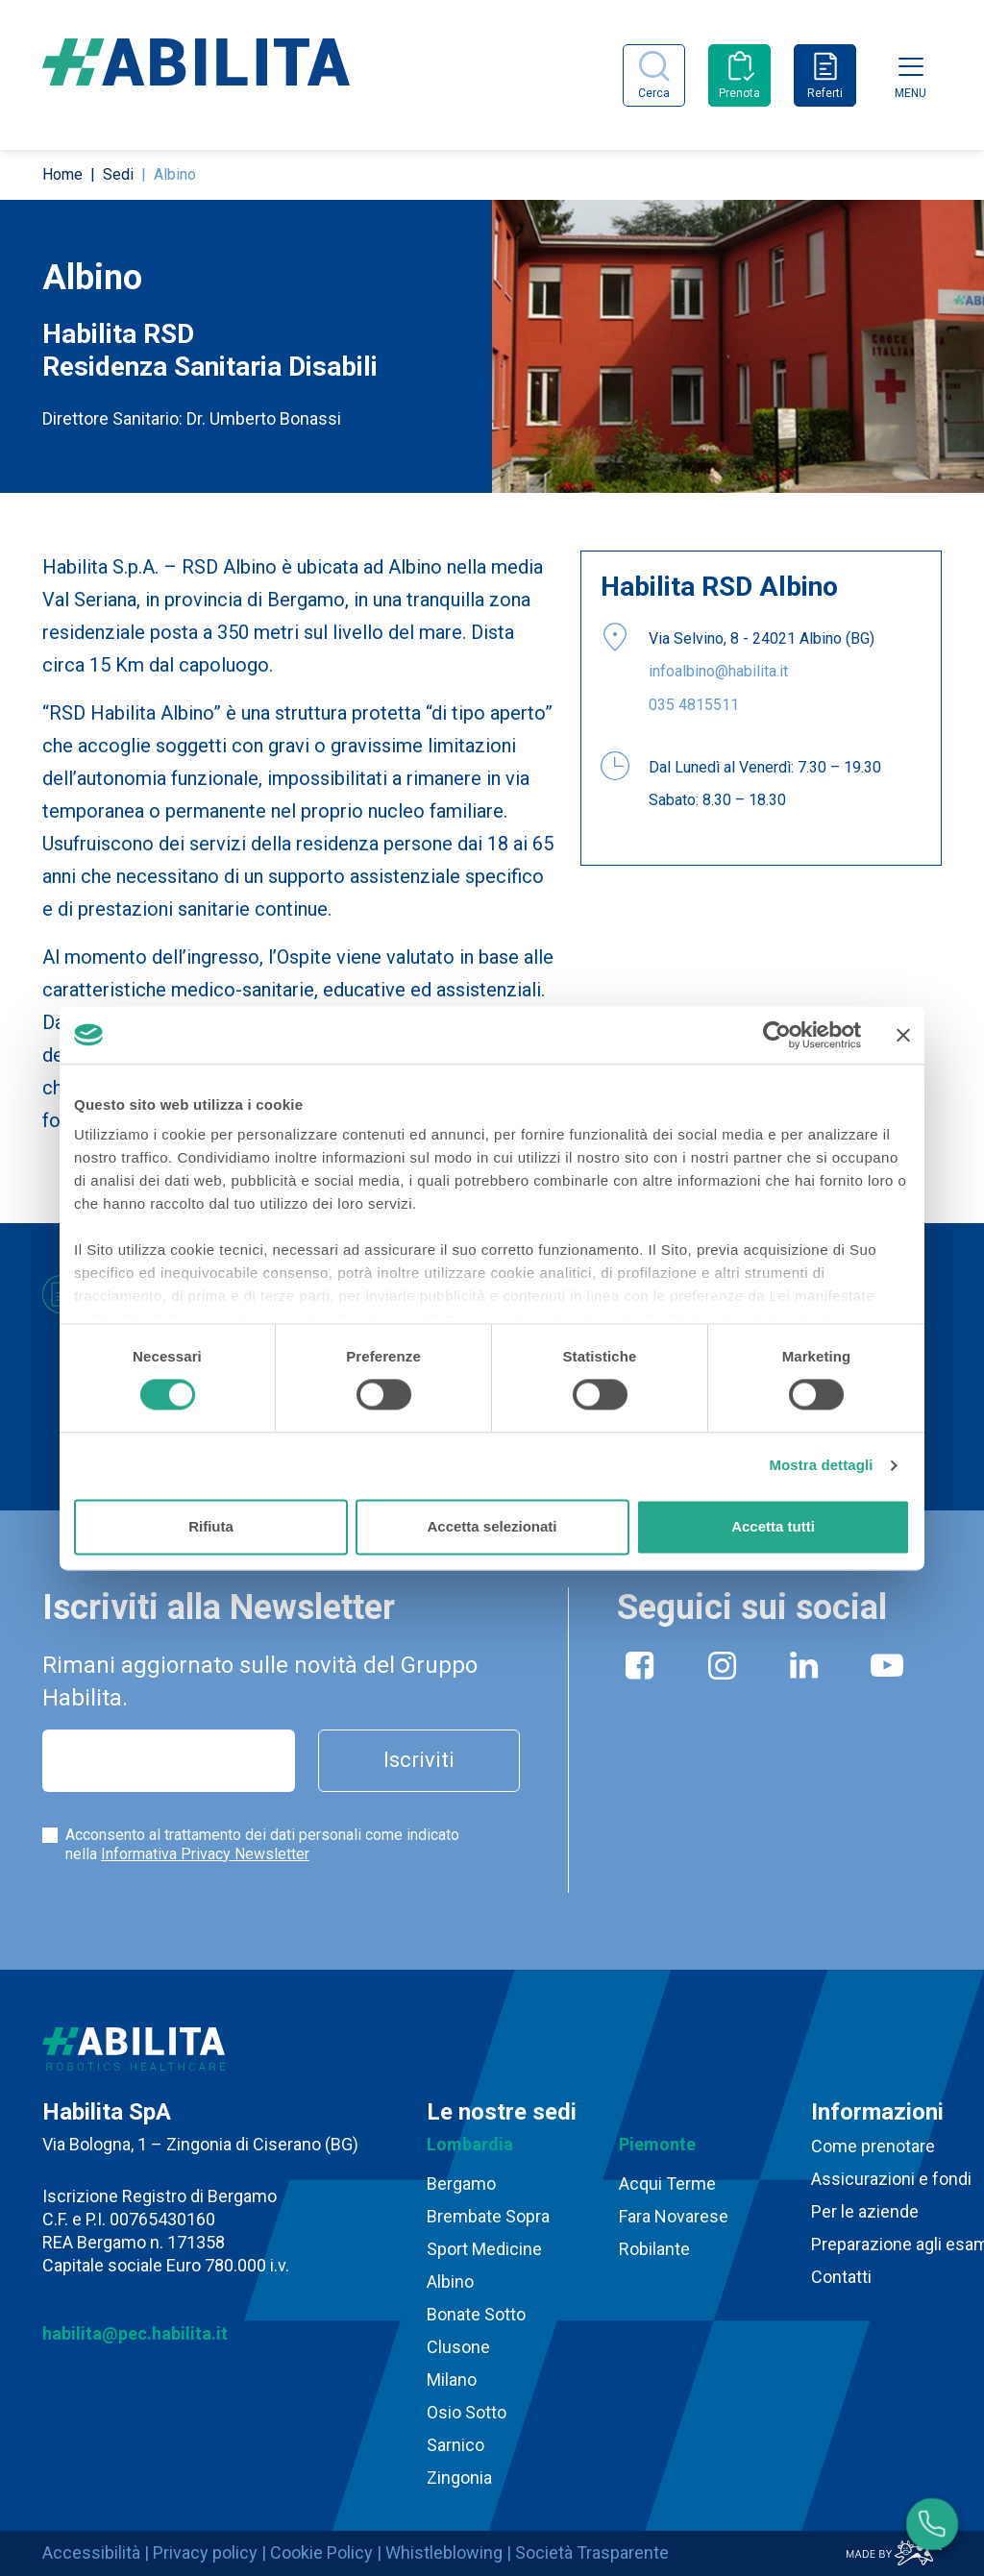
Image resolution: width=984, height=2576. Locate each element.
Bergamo (461, 2183)
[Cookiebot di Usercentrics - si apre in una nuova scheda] (777, 1034)
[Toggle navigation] (911, 66)
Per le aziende (865, 2211)
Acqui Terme (667, 2183)
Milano (452, 2379)
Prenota (739, 93)
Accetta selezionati (491, 1526)
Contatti (841, 2277)
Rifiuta (211, 1526)
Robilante (654, 2249)
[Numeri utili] (932, 2524)
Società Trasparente (592, 2552)
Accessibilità (91, 2552)
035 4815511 (694, 705)
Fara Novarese (673, 2216)
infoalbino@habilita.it (718, 671)
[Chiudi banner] (903, 1035)
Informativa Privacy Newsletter (205, 1854)
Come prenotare (873, 2146)
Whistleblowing (444, 2552)
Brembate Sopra (488, 2216)
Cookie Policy (321, 2552)
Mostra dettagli (821, 1466)
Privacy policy (205, 2552)
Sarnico (455, 2445)
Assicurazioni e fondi (891, 2179)
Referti (825, 93)
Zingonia (459, 2477)
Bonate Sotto (476, 2314)
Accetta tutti (773, 1526)
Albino (450, 2281)
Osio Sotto (466, 2412)
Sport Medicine (484, 2249)
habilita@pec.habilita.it (135, 2333)
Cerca (654, 93)
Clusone (458, 2347)
